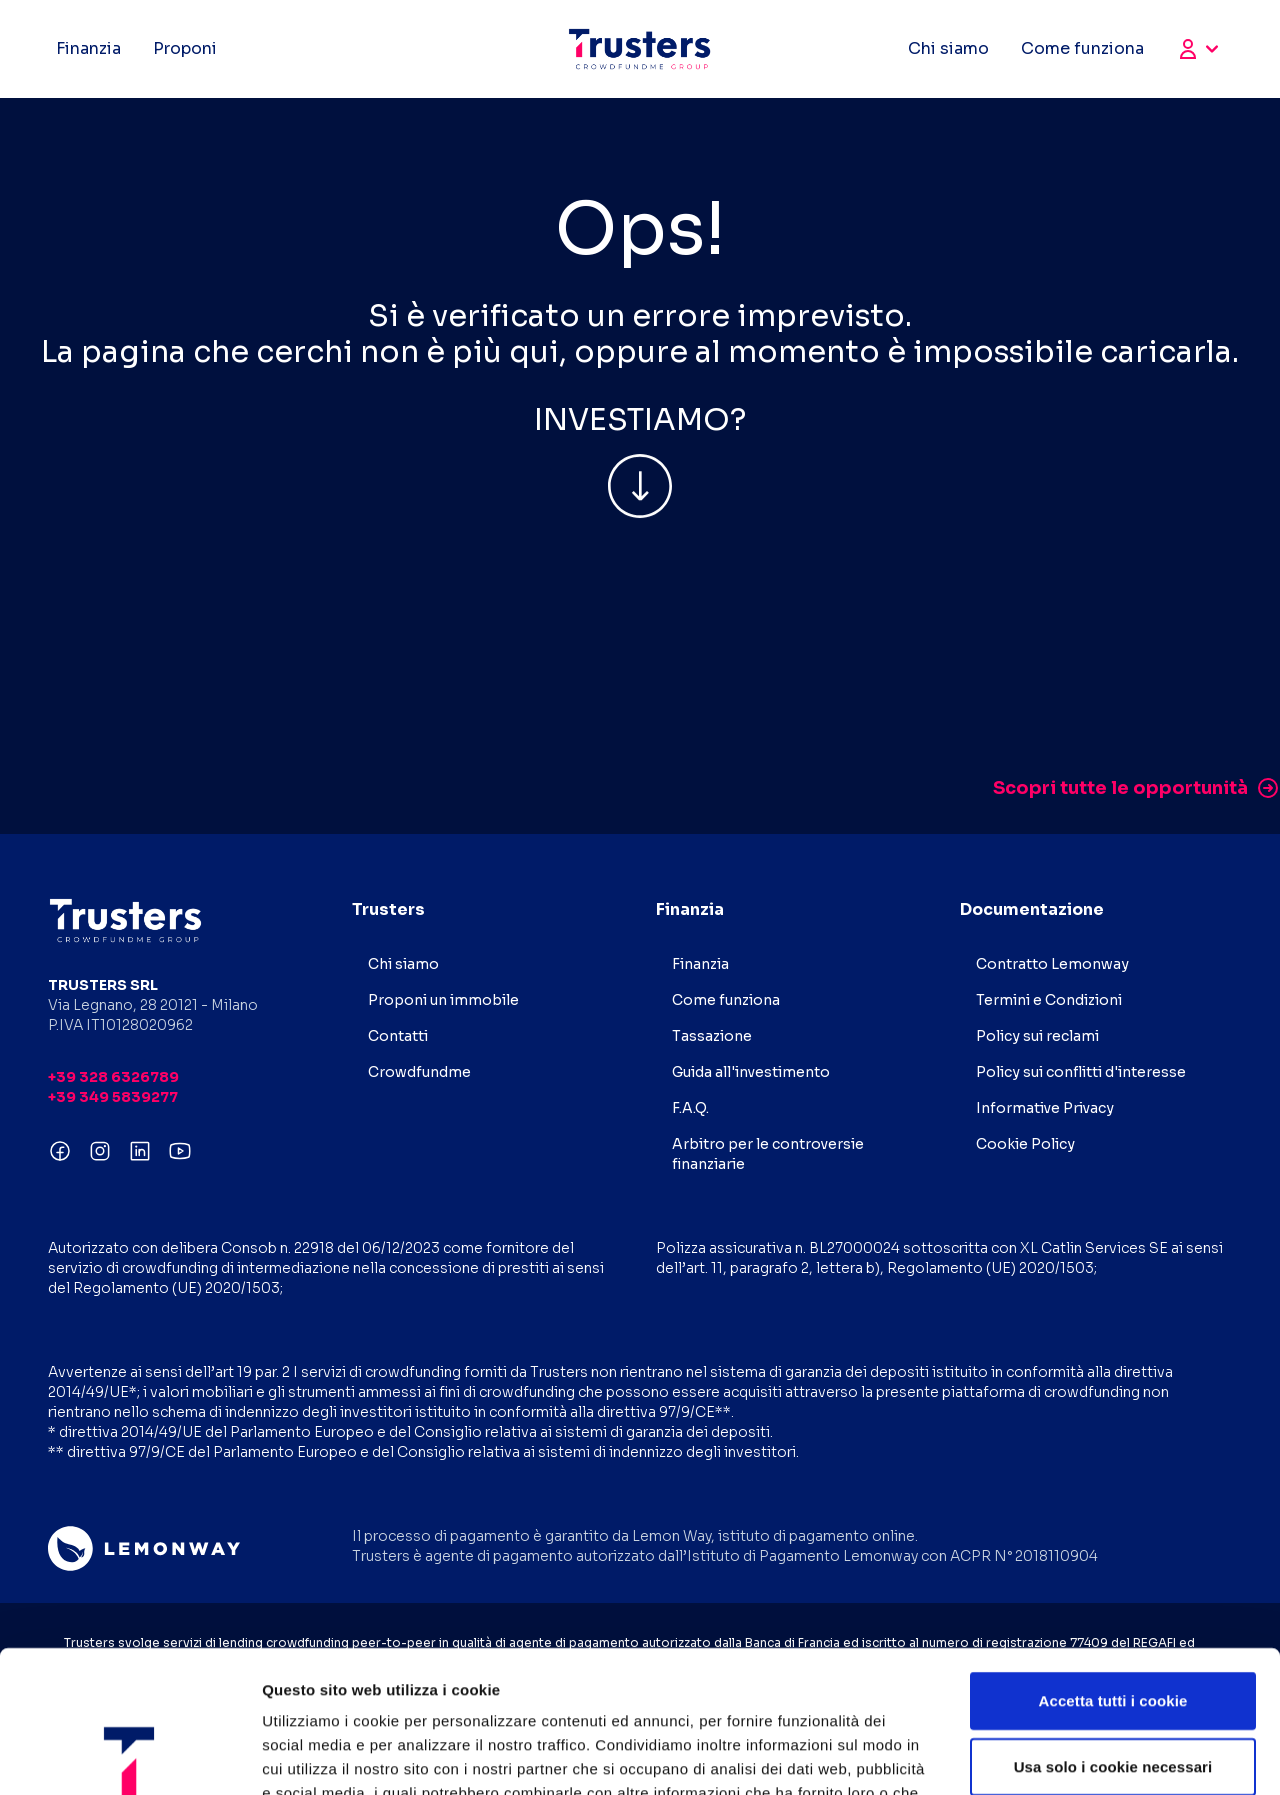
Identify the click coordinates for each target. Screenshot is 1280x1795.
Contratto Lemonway (1052, 964)
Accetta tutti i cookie (1113, 1558)
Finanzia (88, 48)
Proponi (185, 48)
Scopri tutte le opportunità (1136, 788)
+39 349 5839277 (113, 1097)
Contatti (398, 1036)
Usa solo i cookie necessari (1113, 1624)
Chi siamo (948, 48)
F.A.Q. (690, 1108)
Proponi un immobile (443, 1000)
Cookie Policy (1025, 1144)
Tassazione (712, 1036)
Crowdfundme (419, 1072)
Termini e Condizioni (1049, 1000)
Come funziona (1082, 48)
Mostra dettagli (1052, 1755)
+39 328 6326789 (113, 1077)
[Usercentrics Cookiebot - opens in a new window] (129, 1756)
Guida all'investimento (751, 1072)
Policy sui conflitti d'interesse (1081, 1072)
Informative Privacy (1045, 1108)
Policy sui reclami (1037, 1036)
